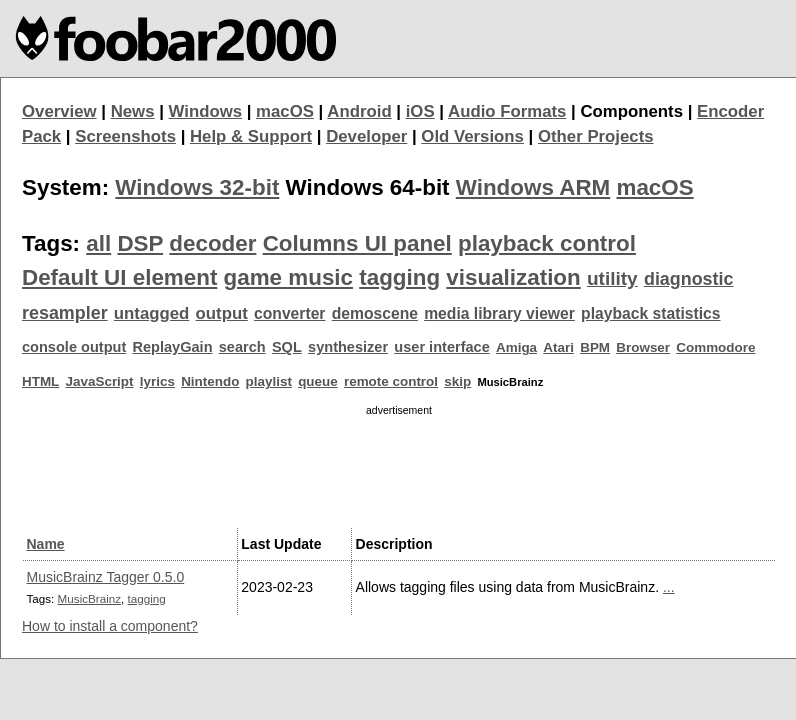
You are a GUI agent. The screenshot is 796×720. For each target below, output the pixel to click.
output (222, 313)
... (669, 587)
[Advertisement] (399, 469)
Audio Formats (507, 111)
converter (289, 313)
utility (612, 278)
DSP (140, 243)
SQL (287, 347)
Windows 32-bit (197, 187)
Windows (206, 111)
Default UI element (119, 277)
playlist (269, 381)
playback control (547, 243)
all (98, 243)
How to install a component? (110, 626)
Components (631, 111)
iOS (420, 111)
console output (74, 347)
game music (288, 277)
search (242, 347)
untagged (152, 313)
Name (46, 544)
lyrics (157, 381)
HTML (40, 381)
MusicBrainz (89, 598)
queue (318, 381)
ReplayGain (172, 347)
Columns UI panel (357, 243)
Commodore (715, 347)
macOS (285, 111)
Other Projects (596, 136)
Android (359, 111)
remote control (391, 381)
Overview (59, 111)
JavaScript (100, 381)
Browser (643, 347)
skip (457, 381)
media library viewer (499, 313)
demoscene (375, 313)
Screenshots (125, 136)
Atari (558, 347)
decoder (212, 243)
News (133, 111)
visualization (513, 277)
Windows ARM (533, 187)
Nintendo (210, 381)
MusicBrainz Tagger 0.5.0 (106, 577)
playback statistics (650, 313)
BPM (595, 347)
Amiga (516, 347)
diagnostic (689, 279)
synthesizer (348, 347)
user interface (441, 347)
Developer (366, 136)
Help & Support (251, 136)
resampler (65, 313)
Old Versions (472, 136)
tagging (399, 277)
